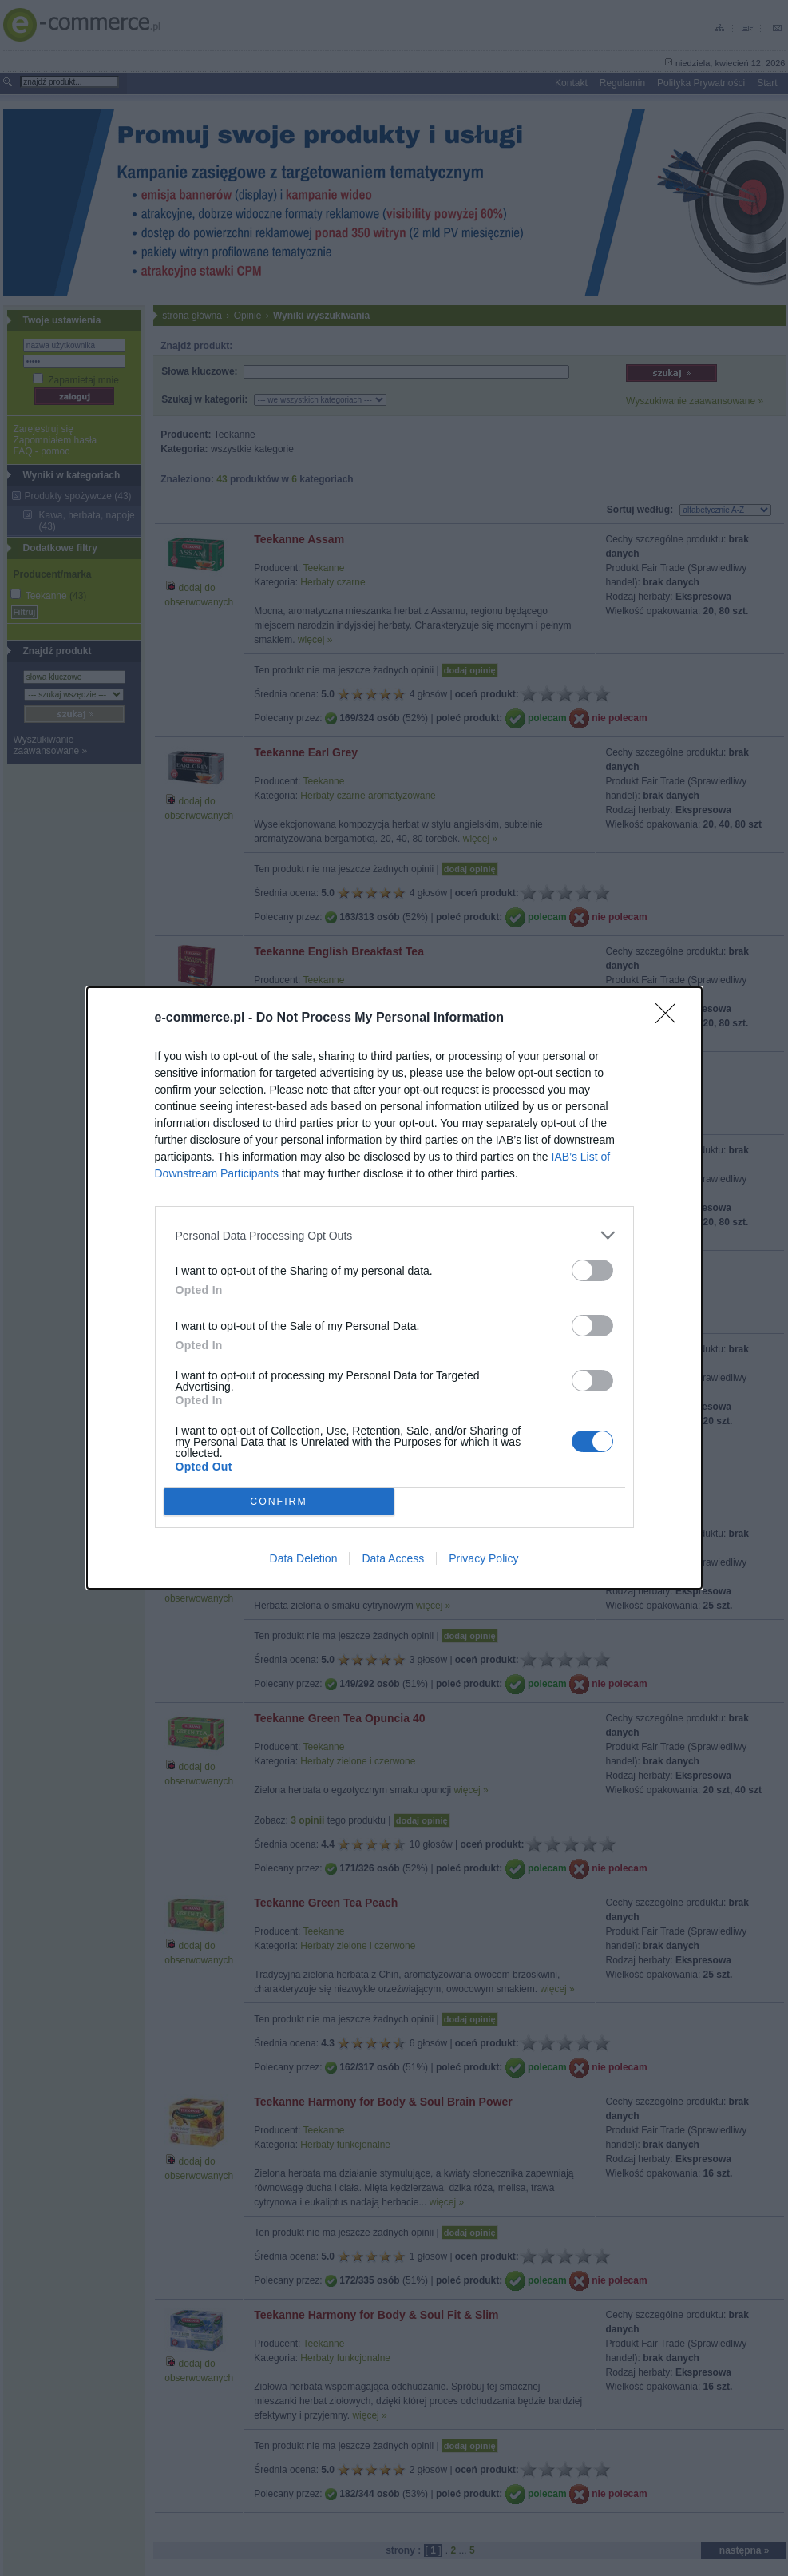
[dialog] (394, 1288)
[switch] (592, 1270)
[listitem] (394, 1235)
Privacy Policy (483, 1558)
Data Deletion (304, 1558)
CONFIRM (279, 1502)
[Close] (670, 1018)
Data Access (393, 1558)
